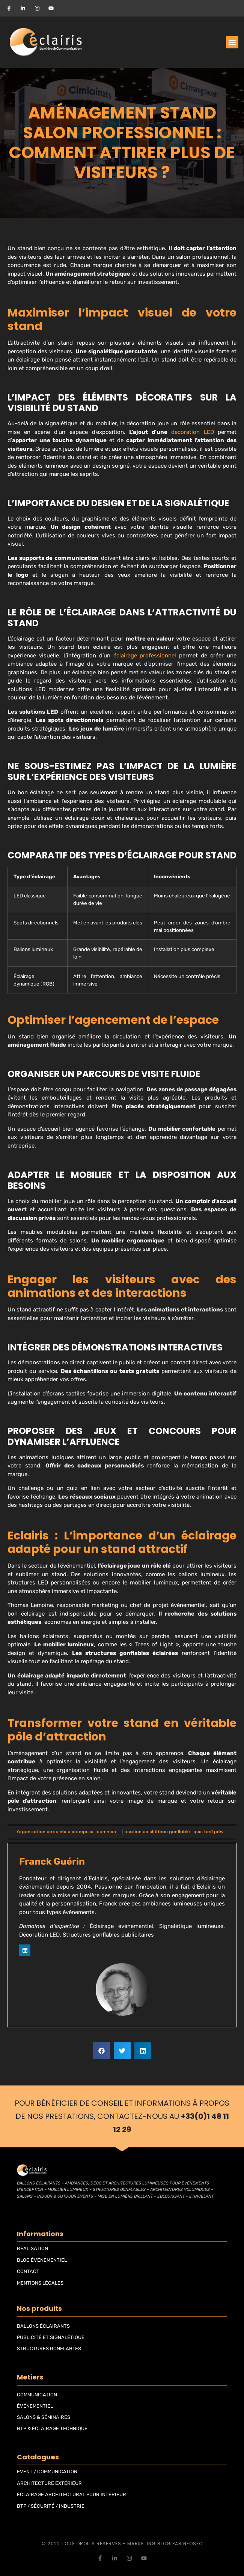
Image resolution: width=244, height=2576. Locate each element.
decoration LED (192, 432)
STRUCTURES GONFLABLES (49, 2348)
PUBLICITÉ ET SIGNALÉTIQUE (50, 2337)
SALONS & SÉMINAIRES (43, 2417)
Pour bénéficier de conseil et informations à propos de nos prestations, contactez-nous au (122, 2116)
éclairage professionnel (144, 655)
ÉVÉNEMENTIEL (35, 2406)
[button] (232, 42)
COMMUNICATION (37, 2394)
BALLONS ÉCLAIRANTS (43, 2326)
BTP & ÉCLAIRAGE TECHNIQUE (52, 2428)
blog (164, 2543)
